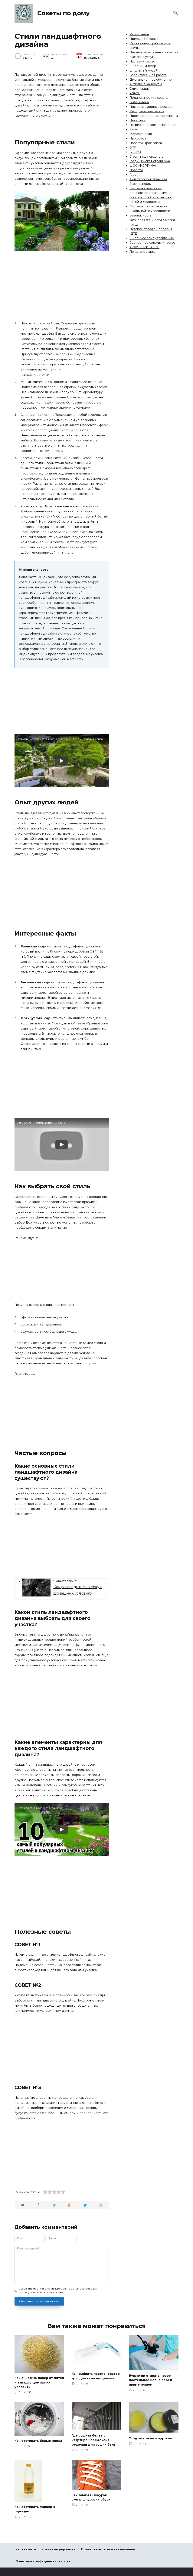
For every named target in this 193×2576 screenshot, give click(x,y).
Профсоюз (137, 138)
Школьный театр (142, 66)
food (132, 174)
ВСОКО (135, 152)
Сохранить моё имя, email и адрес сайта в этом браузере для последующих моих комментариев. (58, 2290)
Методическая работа (146, 111)
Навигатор (137, 120)
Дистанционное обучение (150, 79)
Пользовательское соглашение (108, 2547)
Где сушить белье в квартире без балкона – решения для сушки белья (95, 2439)
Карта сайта (25, 2547)
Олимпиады (139, 88)
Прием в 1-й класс (143, 39)
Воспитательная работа (148, 75)
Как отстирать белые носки (38, 2439)
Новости (136, 170)
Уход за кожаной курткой (150, 2437)
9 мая (133, 129)
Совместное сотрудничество (152, 242)
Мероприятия (140, 134)
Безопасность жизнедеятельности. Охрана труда (152, 220)
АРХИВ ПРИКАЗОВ (144, 247)
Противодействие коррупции (153, 116)
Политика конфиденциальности (42, 2559)
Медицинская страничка (149, 161)
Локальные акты (142, 251)
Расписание (139, 34)
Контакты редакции (58, 2547)
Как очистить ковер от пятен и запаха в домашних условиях (39, 2382)
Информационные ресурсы (151, 107)
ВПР (132, 147)
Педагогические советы (148, 97)
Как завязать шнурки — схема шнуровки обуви (91, 2495)
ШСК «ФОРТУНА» (143, 165)
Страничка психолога (146, 156)
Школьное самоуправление (151, 238)
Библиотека (139, 102)
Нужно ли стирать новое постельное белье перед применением (150, 2379)
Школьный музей (143, 70)
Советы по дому (63, 13)
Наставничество (142, 61)
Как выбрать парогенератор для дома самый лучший (96, 2376)
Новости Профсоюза (145, 143)
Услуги (134, 93)
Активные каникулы (145, 84)
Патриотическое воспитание (152, 125)
